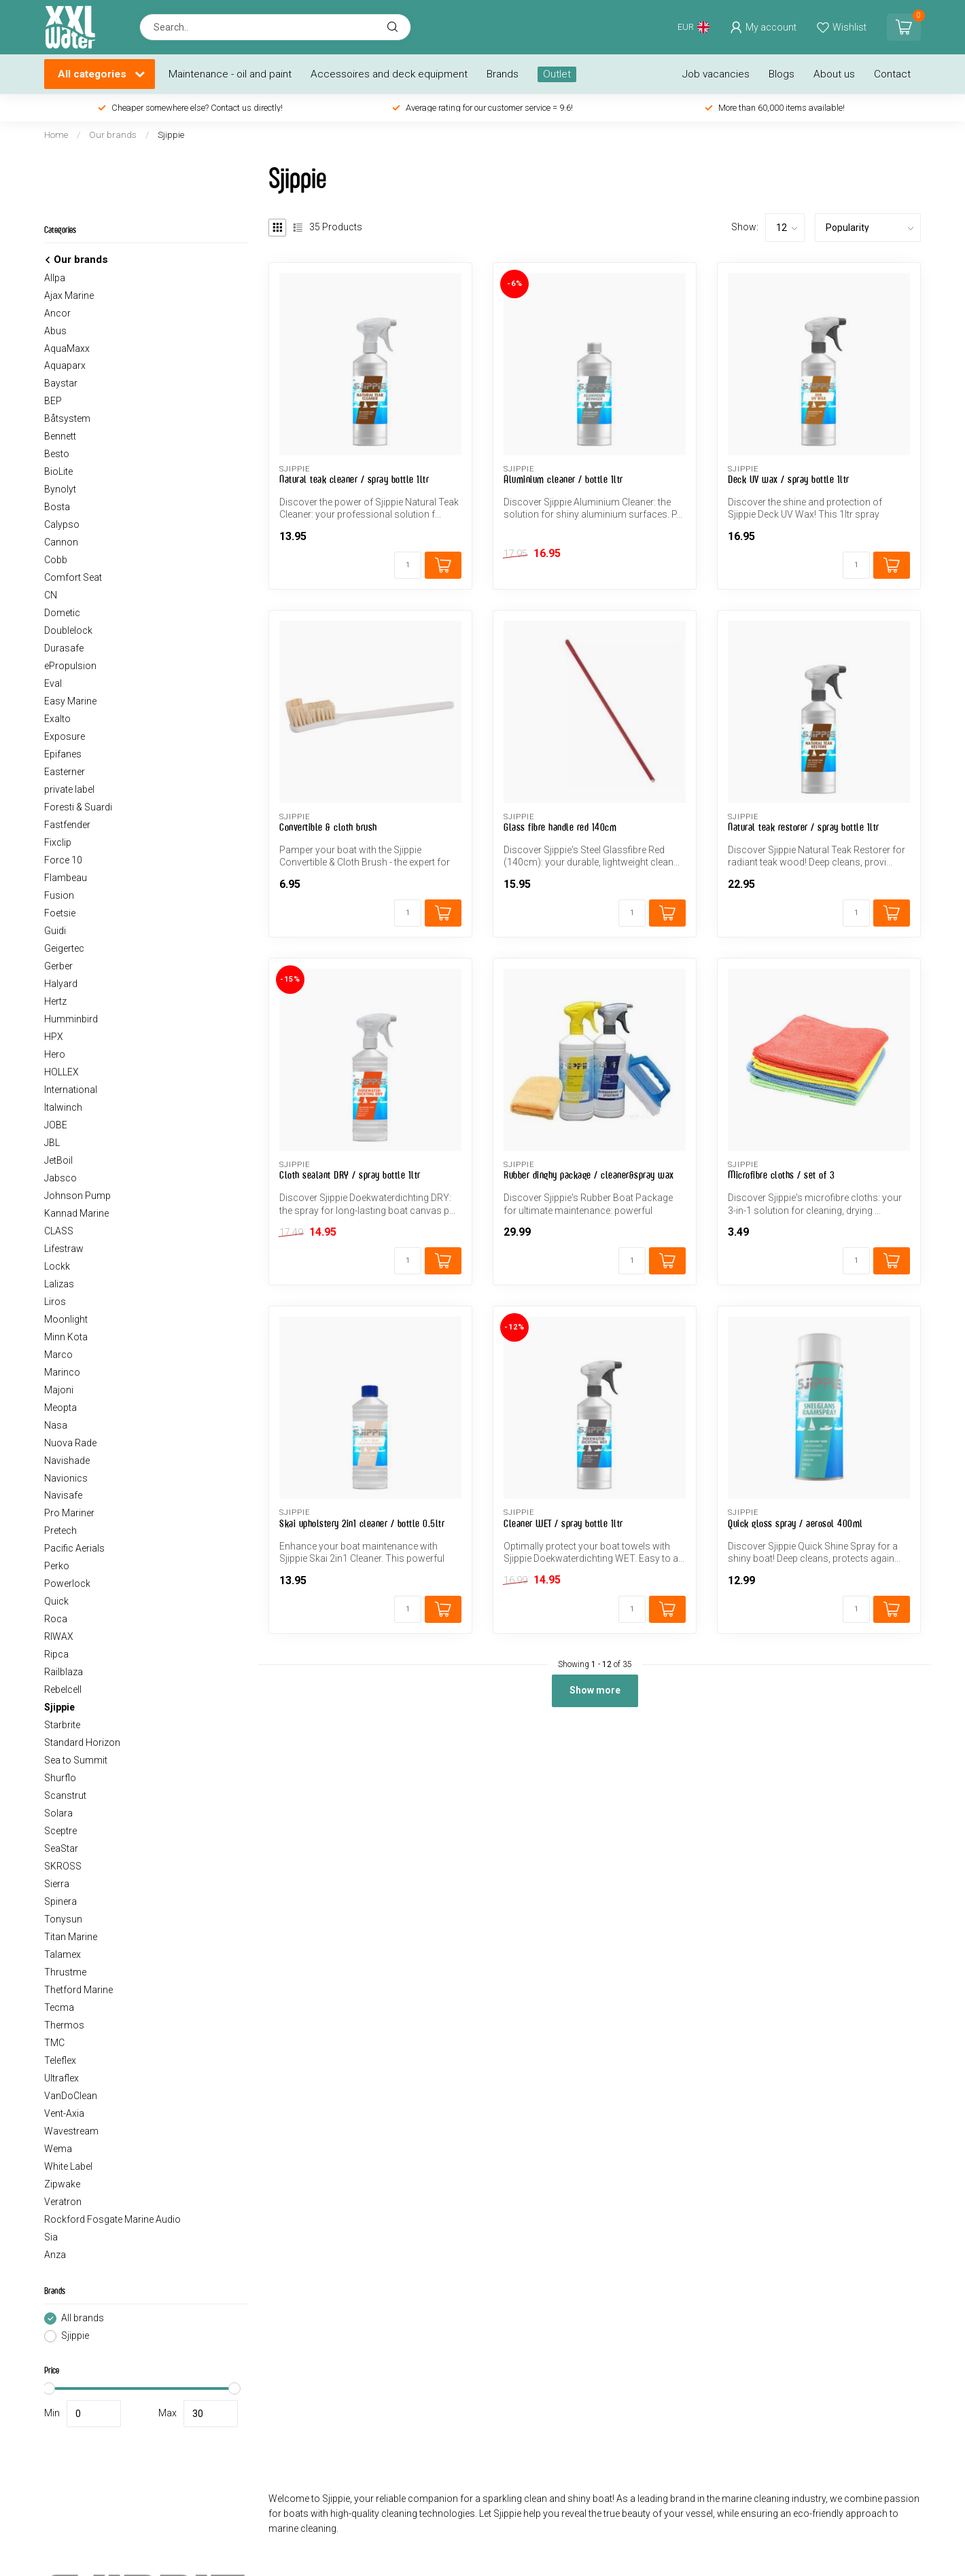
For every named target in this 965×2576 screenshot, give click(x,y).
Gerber (58, 966)
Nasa (55, 1425)
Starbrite (62, 1724)
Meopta (60, 1407)
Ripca (56, 1654)
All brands (82, 2318)
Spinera (60, 1901)
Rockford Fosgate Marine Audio (112, 2219)
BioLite (58, 471)
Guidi (55, 930)
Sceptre (60, 1830)
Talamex (62, 1954)
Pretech (60, 1530)
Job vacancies (716, 74)
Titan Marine (70, 1936)
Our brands (113, 135)
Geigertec (64, 948)
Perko (56, 1565)
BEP (53, 400)
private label (69, 789)
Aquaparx (65, 365)
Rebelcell (63, 1689)
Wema (58, 2148)
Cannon (61, 542)
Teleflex (60, 2060)
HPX (53, 1036)
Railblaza (63, 1671)
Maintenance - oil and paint (230, 74)
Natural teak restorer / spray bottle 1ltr (803, 827)
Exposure (64, 736)
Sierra (56, 1883)
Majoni (58, 1389)
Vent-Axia (64, 2113)
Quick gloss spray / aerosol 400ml (795, 1523)
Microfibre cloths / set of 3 (781, 1174)
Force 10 (63, 860)
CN (50, 595)
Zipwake (62, 2184)
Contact (892, 74)
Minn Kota (66, 1336)
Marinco (62, 1372)
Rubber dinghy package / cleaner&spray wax (589, 1174)
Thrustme (65, 1972)
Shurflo (60, 1777)
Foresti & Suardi (78, 807)
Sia (51, 2237)
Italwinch (63, 1107)
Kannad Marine (76, 1213)
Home (56, 135)
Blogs (781, 74)
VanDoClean (70, 2095)
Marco (58, 1354)
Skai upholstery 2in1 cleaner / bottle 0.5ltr (361, 1523)
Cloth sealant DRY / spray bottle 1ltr (350, 1174)
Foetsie (59, 913)
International (70, 1089)
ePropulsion (70, 665)
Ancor (57, 313)
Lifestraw (64, 1248)
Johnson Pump (77, 1195)
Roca (55, 1618)
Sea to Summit (75, 1760)
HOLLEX (61, 1072)
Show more (594, 1690)
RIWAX (58, 1636)
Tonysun (63, 1919)
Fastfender (67, 824)
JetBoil (58, 1160)
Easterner (64, 771)
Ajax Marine (69, 295)
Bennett (60, 436)
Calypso (62, 524)
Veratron (63, 2201)
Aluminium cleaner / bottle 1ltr (563, 479)
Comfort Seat (73, 577)
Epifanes (63, 754)
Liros (55, 1301)
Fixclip (57, 842)
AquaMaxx (67, 348)
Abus (55, 330)
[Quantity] (407, 565)
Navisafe (63, 1495)
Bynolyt (60, 489)
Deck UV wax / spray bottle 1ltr (788, 479)
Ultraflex (61, 2078)
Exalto (57, 718)
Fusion (59, 895)
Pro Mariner (69, 1512)
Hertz (55, 1001)
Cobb (55, 559)
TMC (54, 2042)
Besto (56, 453)
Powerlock (67, 1583)
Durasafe (64, 648)
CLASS (58, 1231)
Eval (53, 683)
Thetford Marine (78, 1989)
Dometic (62, 612)
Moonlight (66, 1319)
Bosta (57, 506)
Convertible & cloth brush (328, 827)
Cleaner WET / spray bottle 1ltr (563, 1523)
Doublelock (68, 630)
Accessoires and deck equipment (389, 74)
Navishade (67, 1460)
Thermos (64, 2025)
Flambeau (65, 877)
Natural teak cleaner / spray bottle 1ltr (354, 479)
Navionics (66, 1478)
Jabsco (60, 1178)
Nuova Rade (70, 1442)
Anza (55, 2254)
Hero (54, 1054)
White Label (68, 2166)
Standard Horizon (82, 1742)
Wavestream (71, 2131)
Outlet (557, 74)
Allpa (54, 277)
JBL (52, 1142)
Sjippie (171, 135)
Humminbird (71, 1019)
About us (834, 74)
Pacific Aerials (74, 1548)
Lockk (57, 1266)
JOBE (55, 1125)
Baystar (60, 383)
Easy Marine (70, 701)
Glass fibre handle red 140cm (560, 827)
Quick (56, 1601)
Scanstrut (65, 1795)
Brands (503, 74)
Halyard (60, 983)
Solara (58, 1813)
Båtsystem (67, 418)
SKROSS (63, 1866)
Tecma (59, 2007)
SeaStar (61, 1848)
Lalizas (59, 1283)
